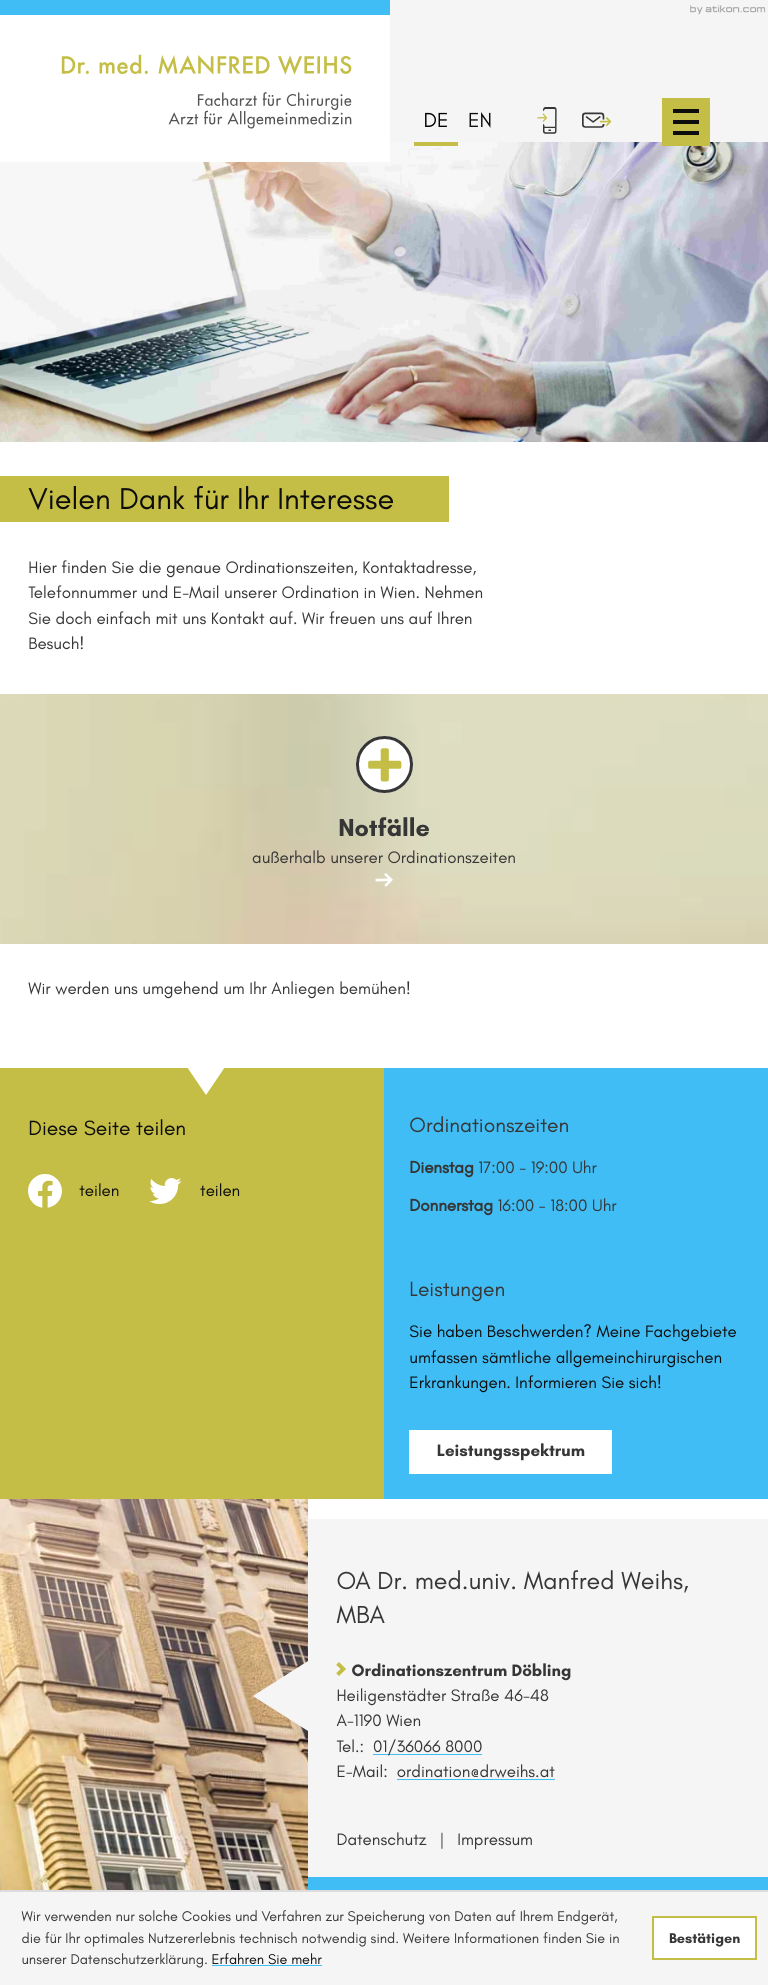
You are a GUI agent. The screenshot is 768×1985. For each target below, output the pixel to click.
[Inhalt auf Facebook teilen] (88, 1191)
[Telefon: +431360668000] (427, 1747)
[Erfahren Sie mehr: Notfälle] (383, 818)
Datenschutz (381, 1840)
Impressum (495, 1840)
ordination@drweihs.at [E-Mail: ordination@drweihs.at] (476, 1772)
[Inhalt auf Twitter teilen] (209, 1191)
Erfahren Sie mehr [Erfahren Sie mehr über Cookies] (267, 1959)
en (480, 120)
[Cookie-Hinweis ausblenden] (704, 1938)
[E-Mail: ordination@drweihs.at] (607, 120)
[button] (557, 120)
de (436, 120)
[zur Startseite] (206, 81)
